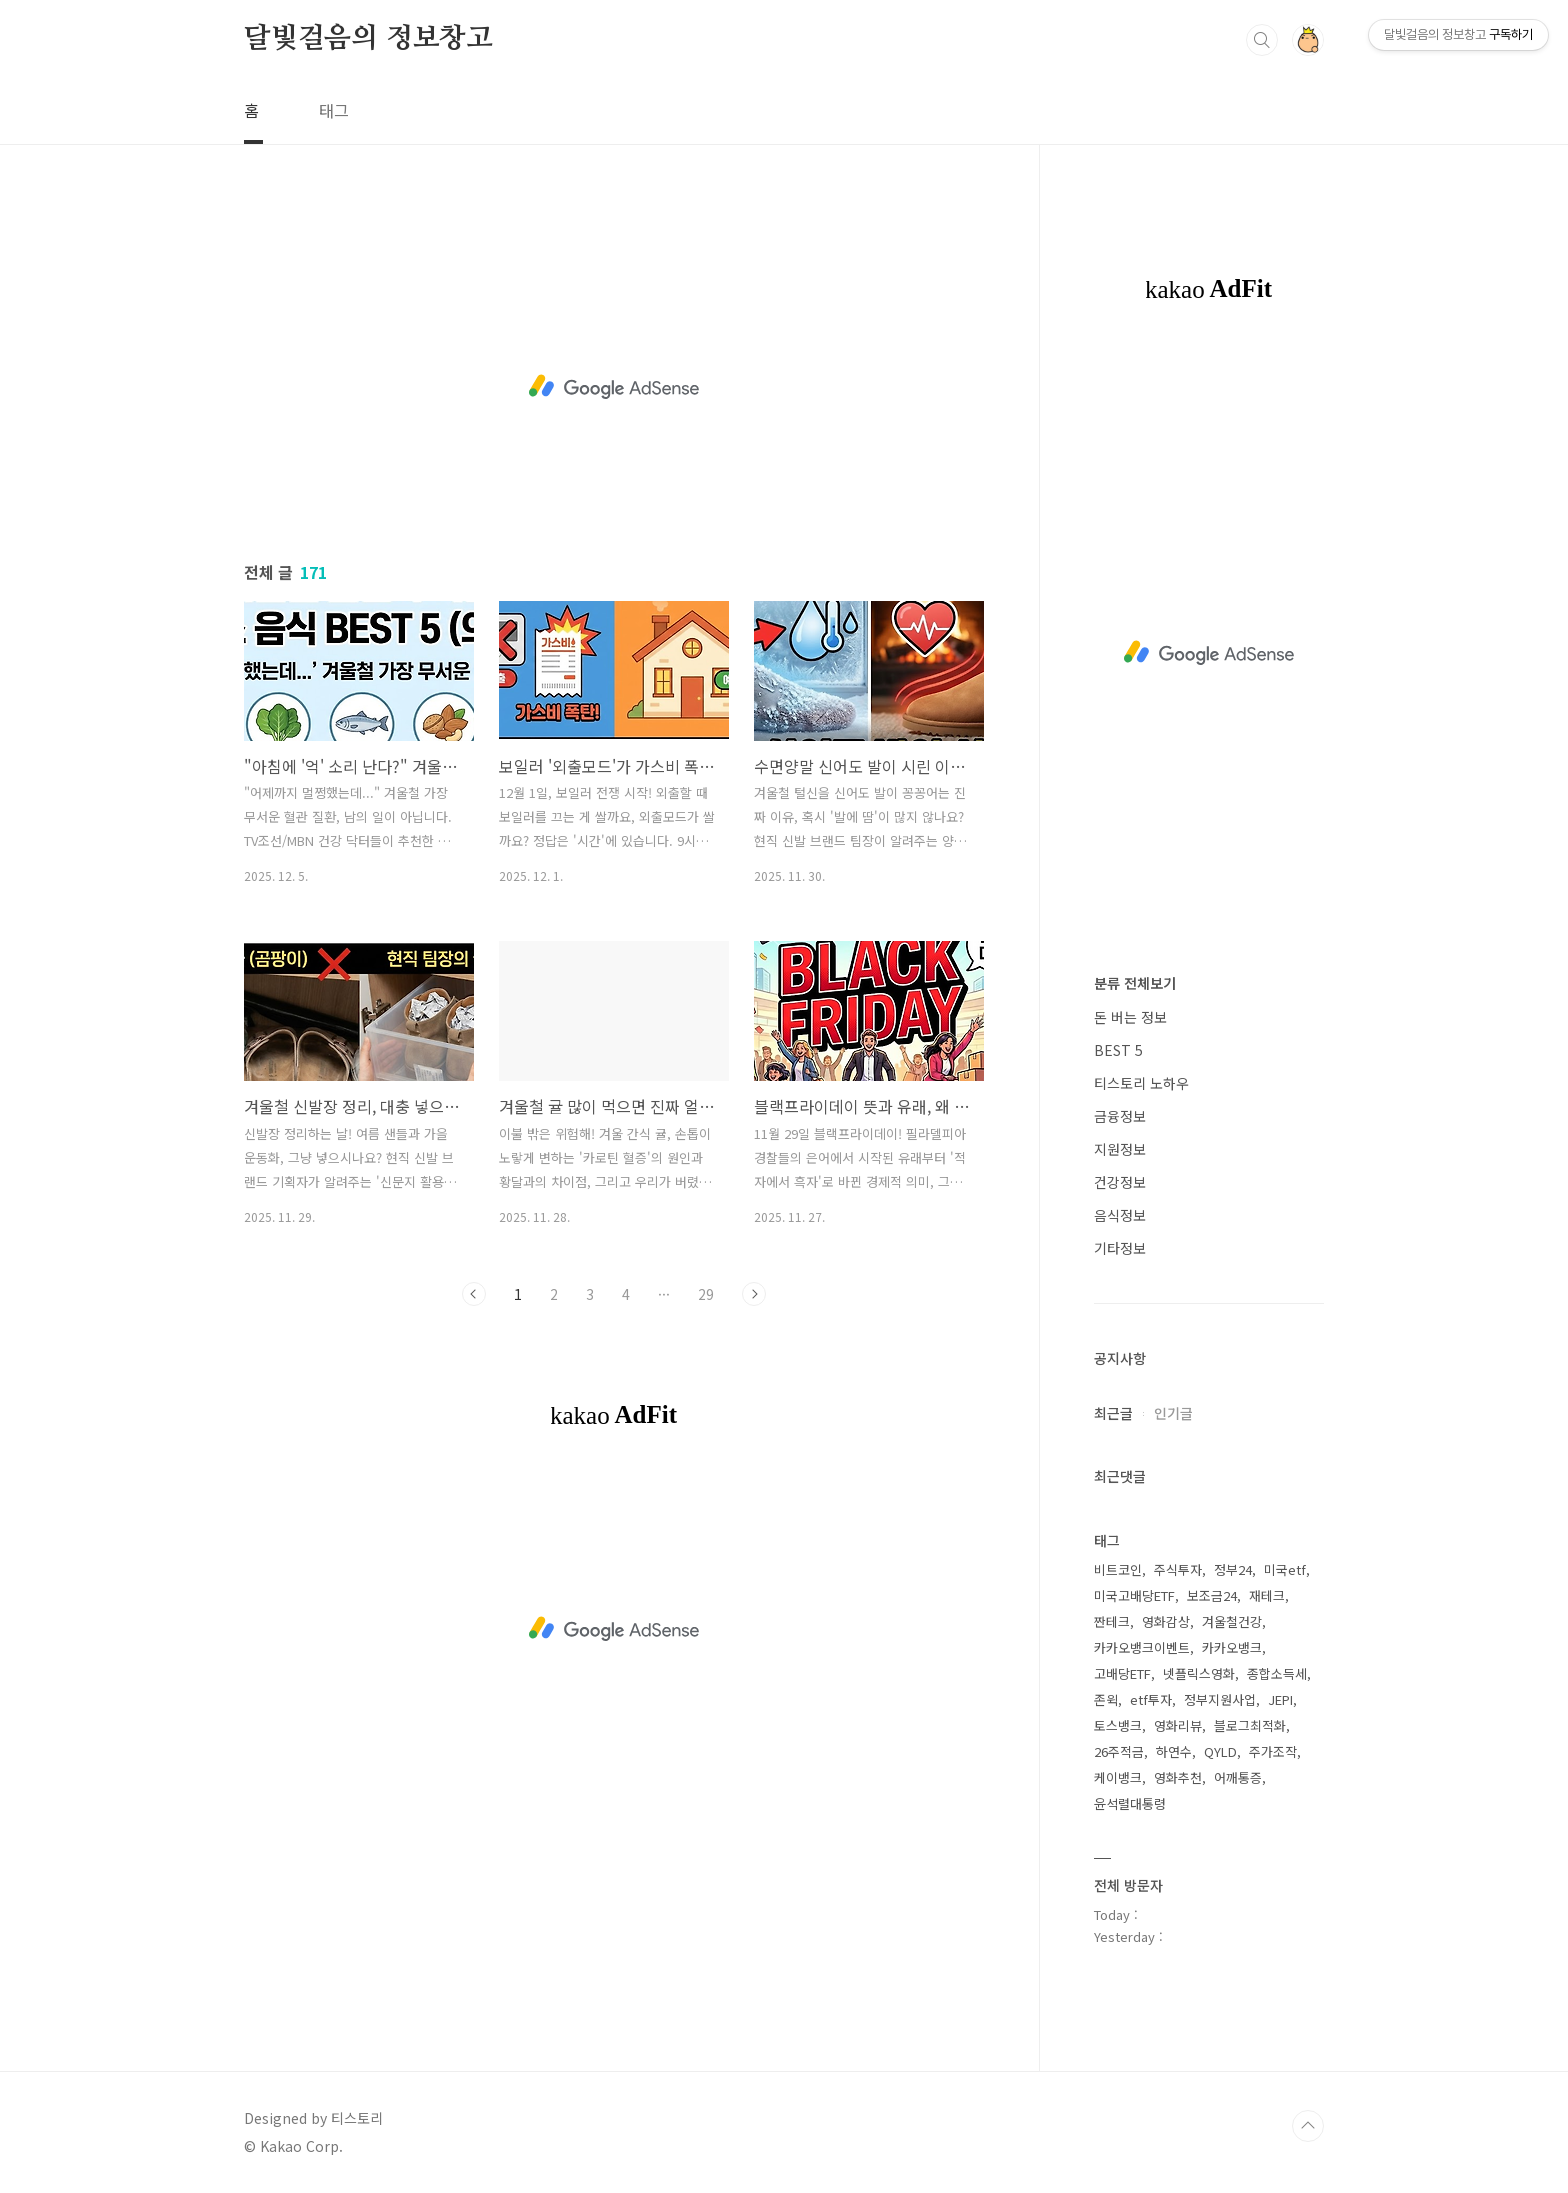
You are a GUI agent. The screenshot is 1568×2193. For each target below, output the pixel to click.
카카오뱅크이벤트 (1142, 1647)
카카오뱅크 (1232, 1647)
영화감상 (1166, 1621)
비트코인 (1118, 1569)
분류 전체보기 (1135, 983)
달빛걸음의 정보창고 (368, 39)
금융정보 (1120, 1116)
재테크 (1267, 1595)
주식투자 (1178, 1569)
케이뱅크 (1118, 1777)
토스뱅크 (1118, 1725)
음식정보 (1120, 1215)
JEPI (1280, 1699)
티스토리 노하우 (1141, 1083)
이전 (474, 1294)
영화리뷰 (1178, 1725)
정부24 (1233, 1569)
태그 (334, 110)
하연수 (1174, 1751)
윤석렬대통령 (1130, 1803)
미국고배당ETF (1134, 1595)
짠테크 (1112, 1621)
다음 (754, 1294)
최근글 (1113, 1413)
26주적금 (1119, 1751)
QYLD (1220, 1751)
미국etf (1285, 1569)
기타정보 (1120, 1248)
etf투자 (1151, 1699)
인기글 (1173, 1413)
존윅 (1106, 1699)
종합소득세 (1277, 1673)
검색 (1262, 40)
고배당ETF (1122, 1673)
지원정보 (1120, 1149)
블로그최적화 (1250, 1725)
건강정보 (1120, 1182)
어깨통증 (1238, 1777)
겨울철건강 (1232, 1621)
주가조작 (1273, 1751)
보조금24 (1212, 1595)
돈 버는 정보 (1130, 1017)
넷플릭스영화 (1199, 1673)
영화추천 (1178, 1777)
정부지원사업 (1220, 1699)
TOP (1308, 2126)
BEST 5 (1118, 1050)
